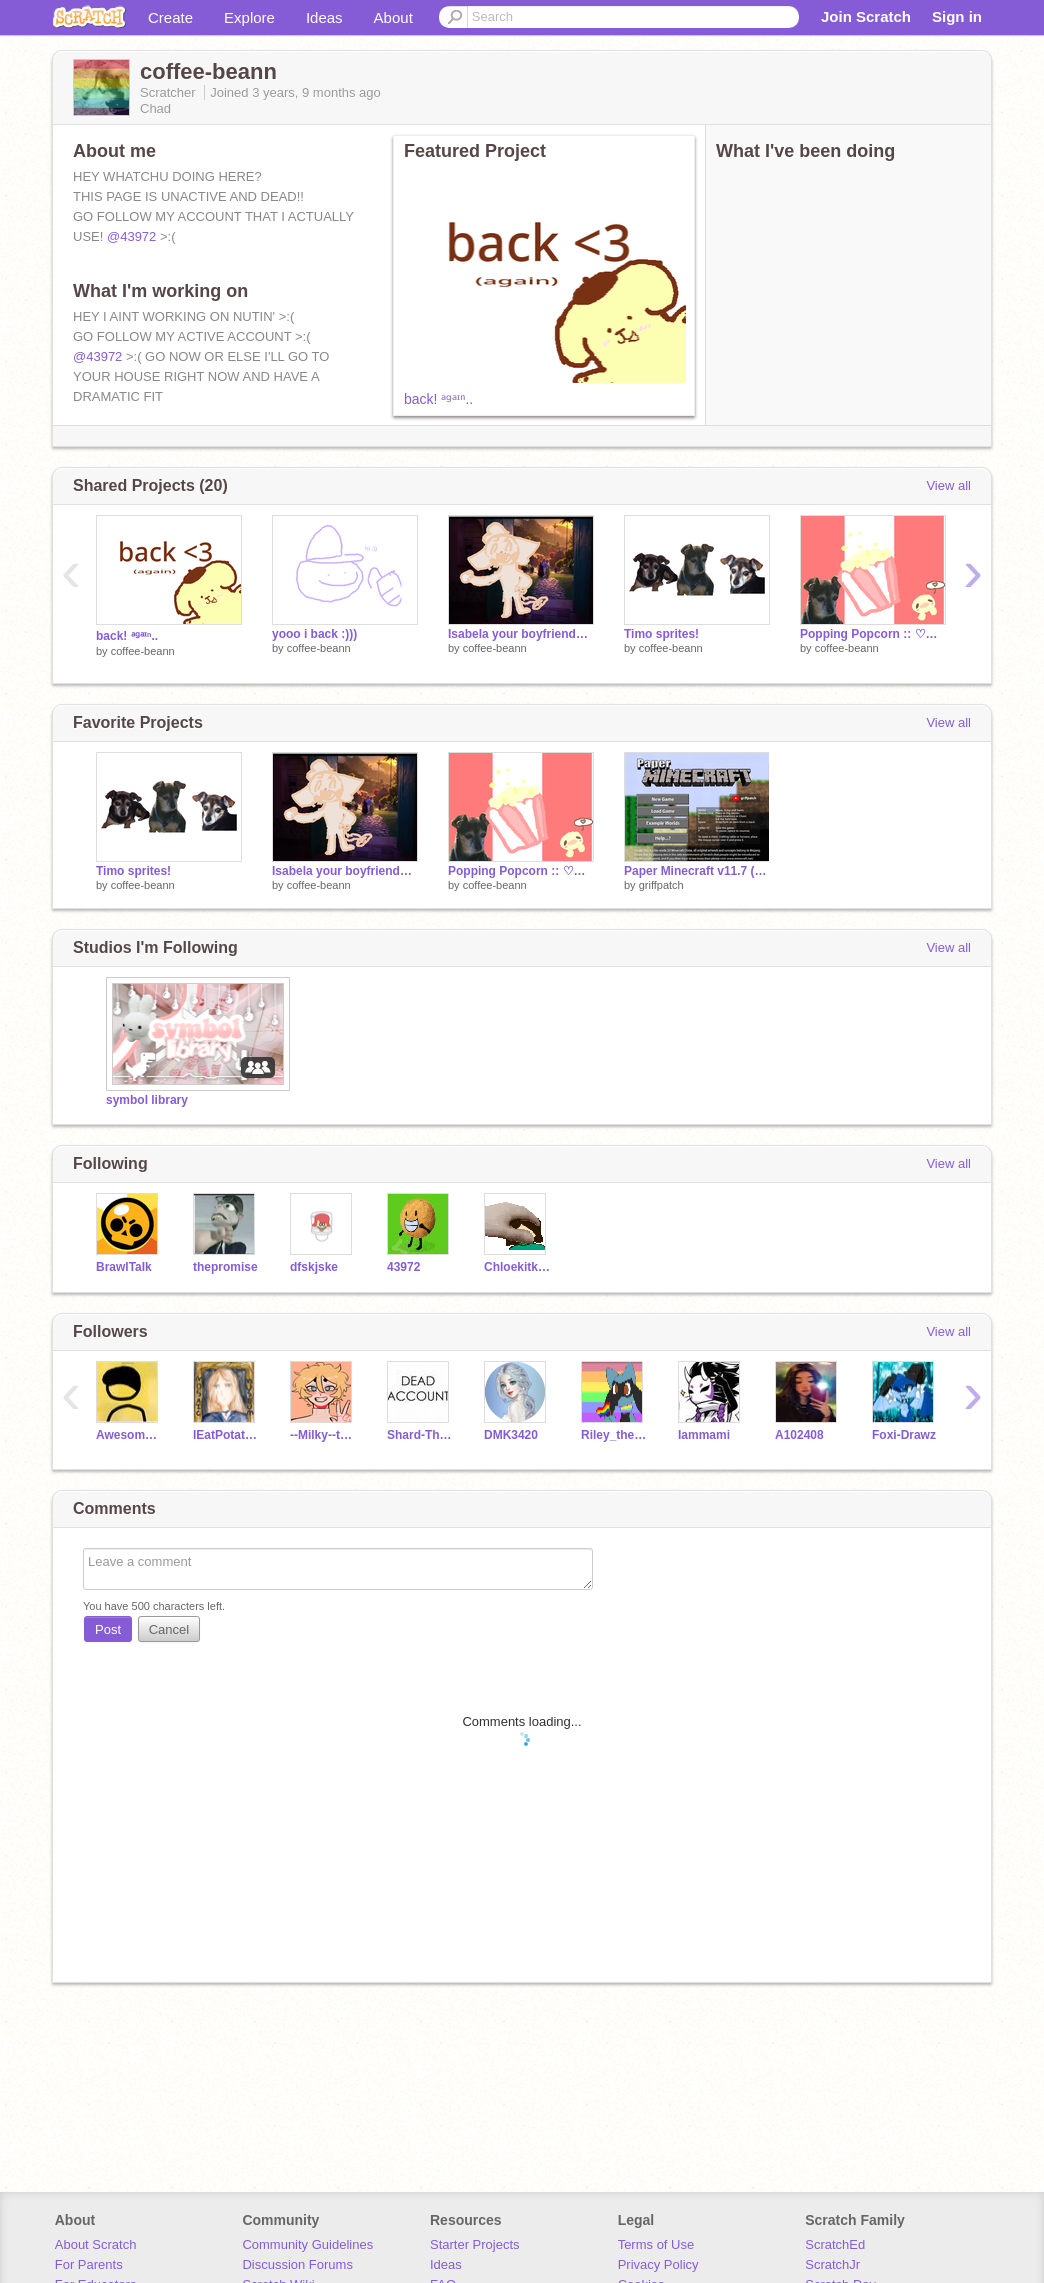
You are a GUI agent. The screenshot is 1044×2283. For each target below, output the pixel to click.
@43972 (131, 236)
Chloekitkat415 (517, 1267)
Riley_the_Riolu (614, 1435)
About (393, 17)
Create (170, 17)
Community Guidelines (307, 2244)
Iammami (704, 1435)
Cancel (169, 1629)
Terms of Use (656, 2244)
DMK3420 (511, 1435)
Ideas (324, 17)
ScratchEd (835, 2244)
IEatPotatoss (226, 1435)
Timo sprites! (661, 634)
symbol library (147, 1100)
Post (108, 1629)
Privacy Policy (658, 2264)
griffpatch (661, 885)
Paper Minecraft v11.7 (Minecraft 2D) (697, 871)
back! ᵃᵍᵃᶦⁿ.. (438, 399)
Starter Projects (475, 2244)
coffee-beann (143, 651)
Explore (249, 17)
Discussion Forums (297, 2264)
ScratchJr (832, 2264)
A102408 (799, 1435)
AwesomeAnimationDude (129, 1435)
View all (948, 485)
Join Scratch (866, 16)
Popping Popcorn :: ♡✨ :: (873, 634)
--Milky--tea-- (323, 1435)
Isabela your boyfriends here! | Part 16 (521, 634)
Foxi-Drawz (904, 1435)
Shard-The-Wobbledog (420, 1435)
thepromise (225, 1267)
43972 (403, 1267)
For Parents (89, 2264)
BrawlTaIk (124, 1267)
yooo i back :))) (314, 634)
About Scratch (96, 2244)
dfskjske (314, 1267)
